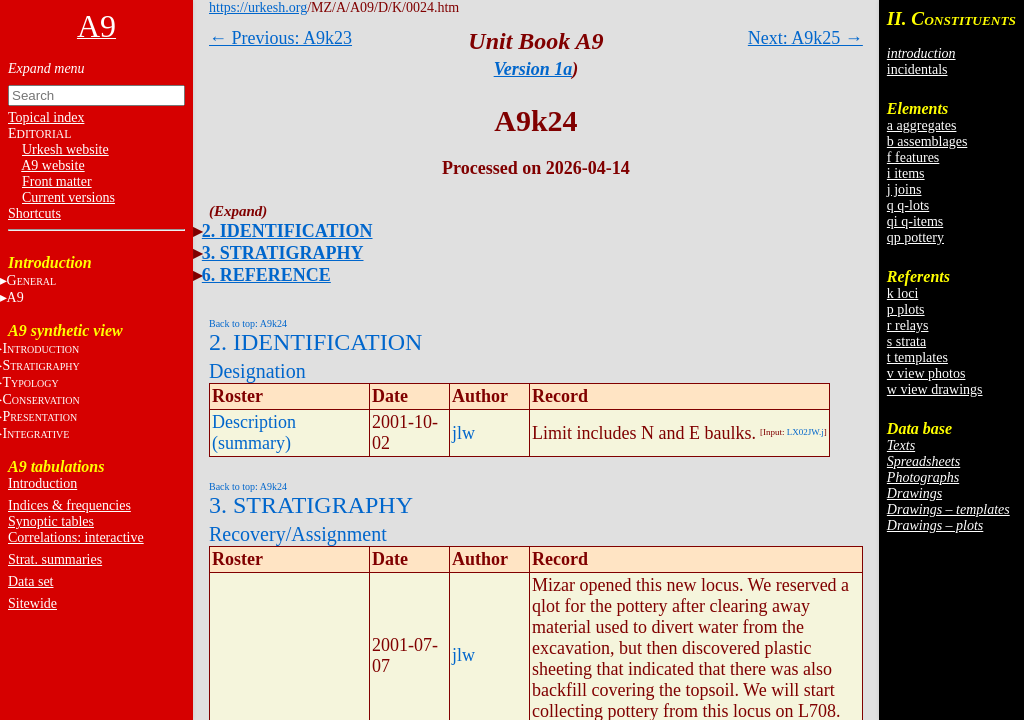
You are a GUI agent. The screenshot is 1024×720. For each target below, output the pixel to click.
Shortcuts (34, 213)
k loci (903, 293)
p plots (906, 309)
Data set (30, 581)
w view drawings (935, 389)
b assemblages (927, 141)
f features (913, 157)
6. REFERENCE (266, 275)
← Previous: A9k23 (280, 38)
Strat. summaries (55, 559)
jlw (463, 433)
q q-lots (908, 205)
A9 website (52, 165)
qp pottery (915, 237)
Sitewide (32, 603)
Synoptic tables (51, 521)
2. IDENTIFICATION (287, 231)
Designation (257, 371)
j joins (904, 189)
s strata (906, 341)
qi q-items (915, 221)
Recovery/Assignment (298, 534)
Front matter (57, 181)
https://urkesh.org (258, 7)
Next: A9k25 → (805, 38)
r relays (908, 325)
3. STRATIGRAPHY (283, 253)
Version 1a (533, 69)
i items (906, 173)
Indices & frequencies (69, 505)
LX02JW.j (805, 432)
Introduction (42, 483)
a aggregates (922, 125)
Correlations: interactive (76, 537)
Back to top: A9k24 (248, 323)
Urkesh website (65, 149)
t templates (917, 357)
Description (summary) (254, 432)
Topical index (46, 117)
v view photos (926, 373)
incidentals (917, 69)
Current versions (68, 197)
